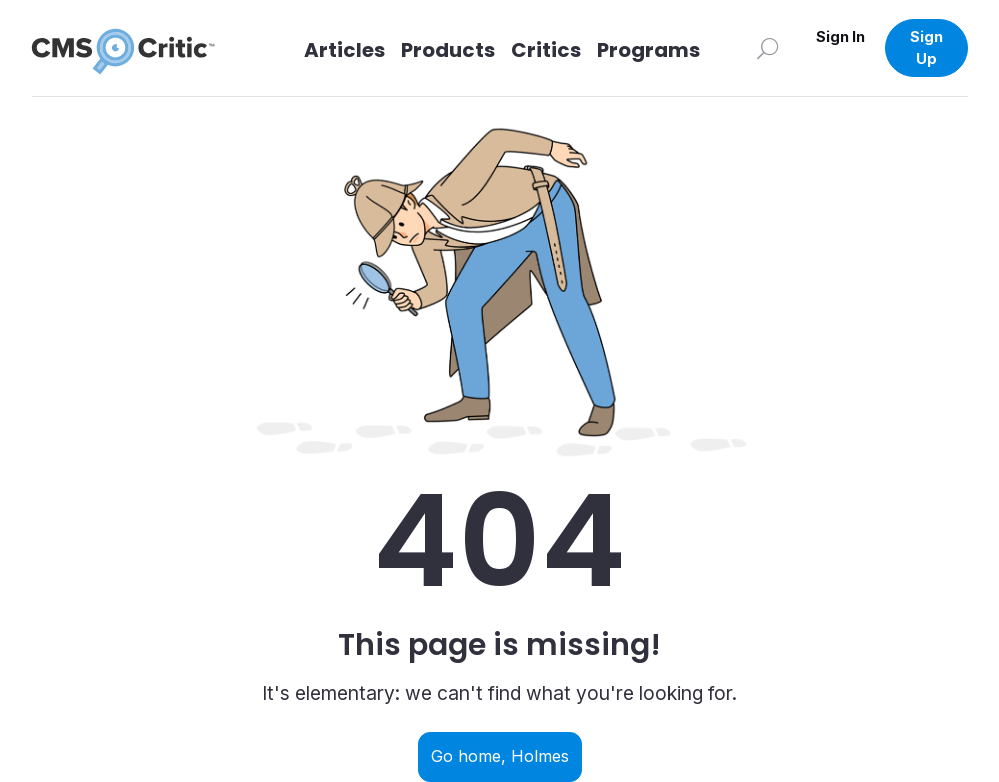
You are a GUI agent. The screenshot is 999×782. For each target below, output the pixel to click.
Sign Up (926, 47)
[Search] (768, 47)
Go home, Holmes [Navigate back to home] (500, 756)
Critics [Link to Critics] (546, 50)
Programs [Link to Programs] (648, 50)
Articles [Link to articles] (344, 50)
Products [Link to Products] (448, 50)
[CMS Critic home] (139, 48)
